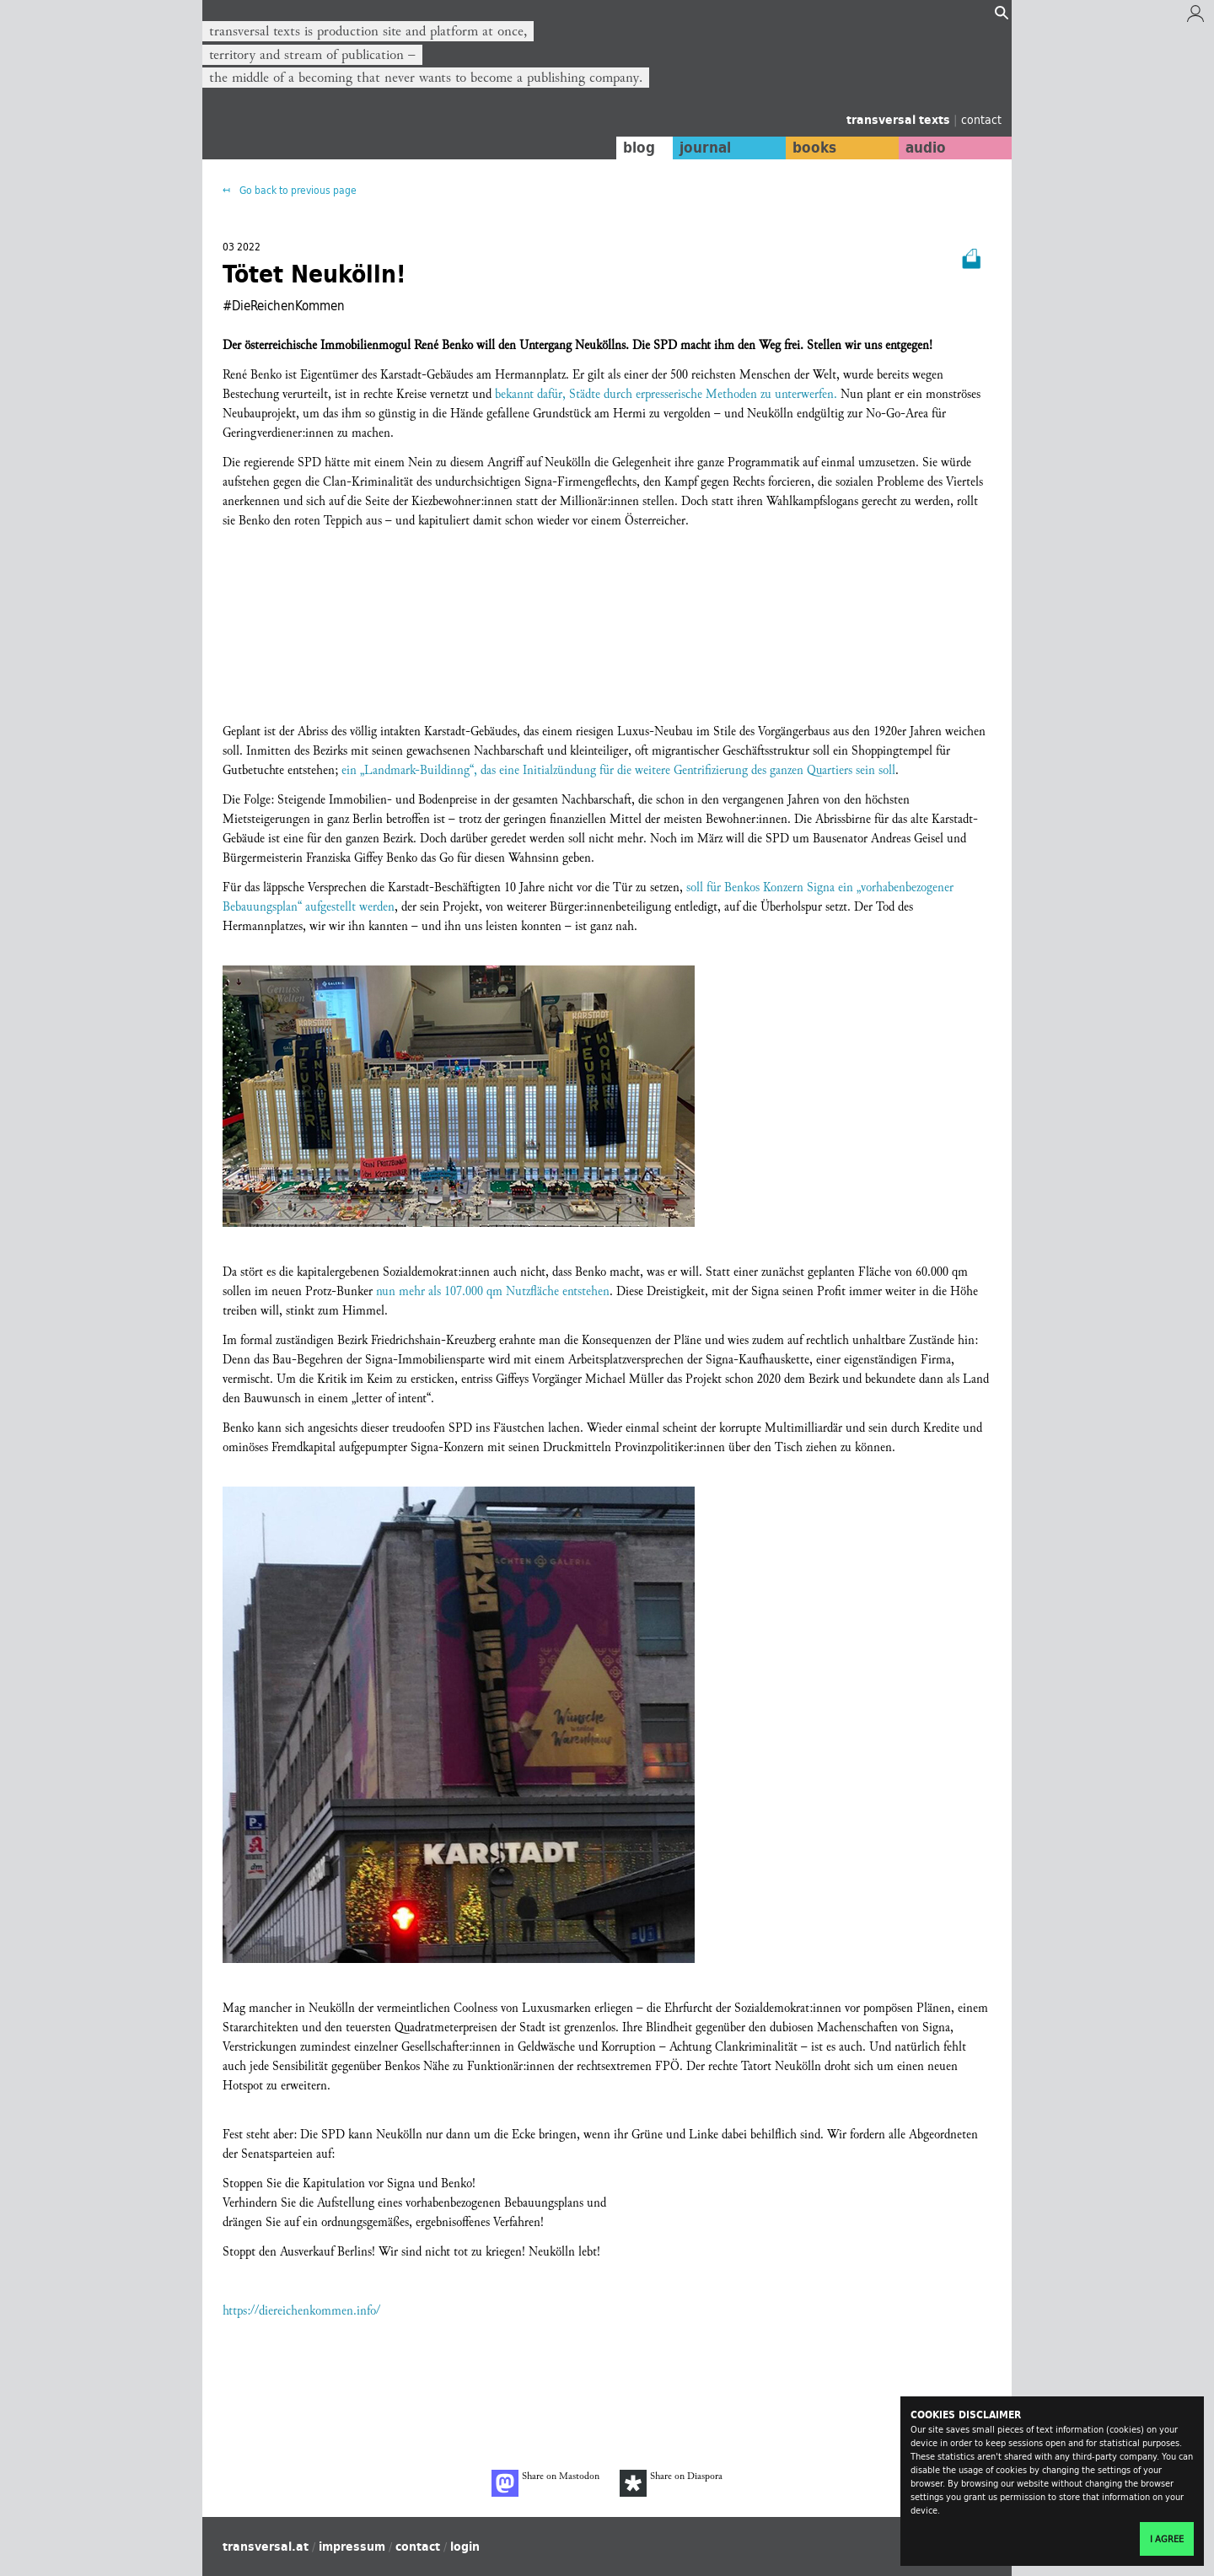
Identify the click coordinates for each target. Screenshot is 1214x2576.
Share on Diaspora (671, 2483)
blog (638, 148)
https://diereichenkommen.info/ (301, 2311)
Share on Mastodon (545, 2483)
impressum (352, 2546)
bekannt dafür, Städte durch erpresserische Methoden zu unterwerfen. (666, 394)
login (465, 2546)
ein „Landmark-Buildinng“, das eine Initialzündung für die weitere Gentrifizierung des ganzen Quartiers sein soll (618, 770)
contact (981, 119)
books (813, 148)
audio (925, 148)
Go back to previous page (297, 190)
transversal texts (899, 119)
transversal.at (266, 2546)
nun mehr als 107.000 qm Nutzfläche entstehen (493, 1291)
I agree (1167, 2539)
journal (704, 148)
